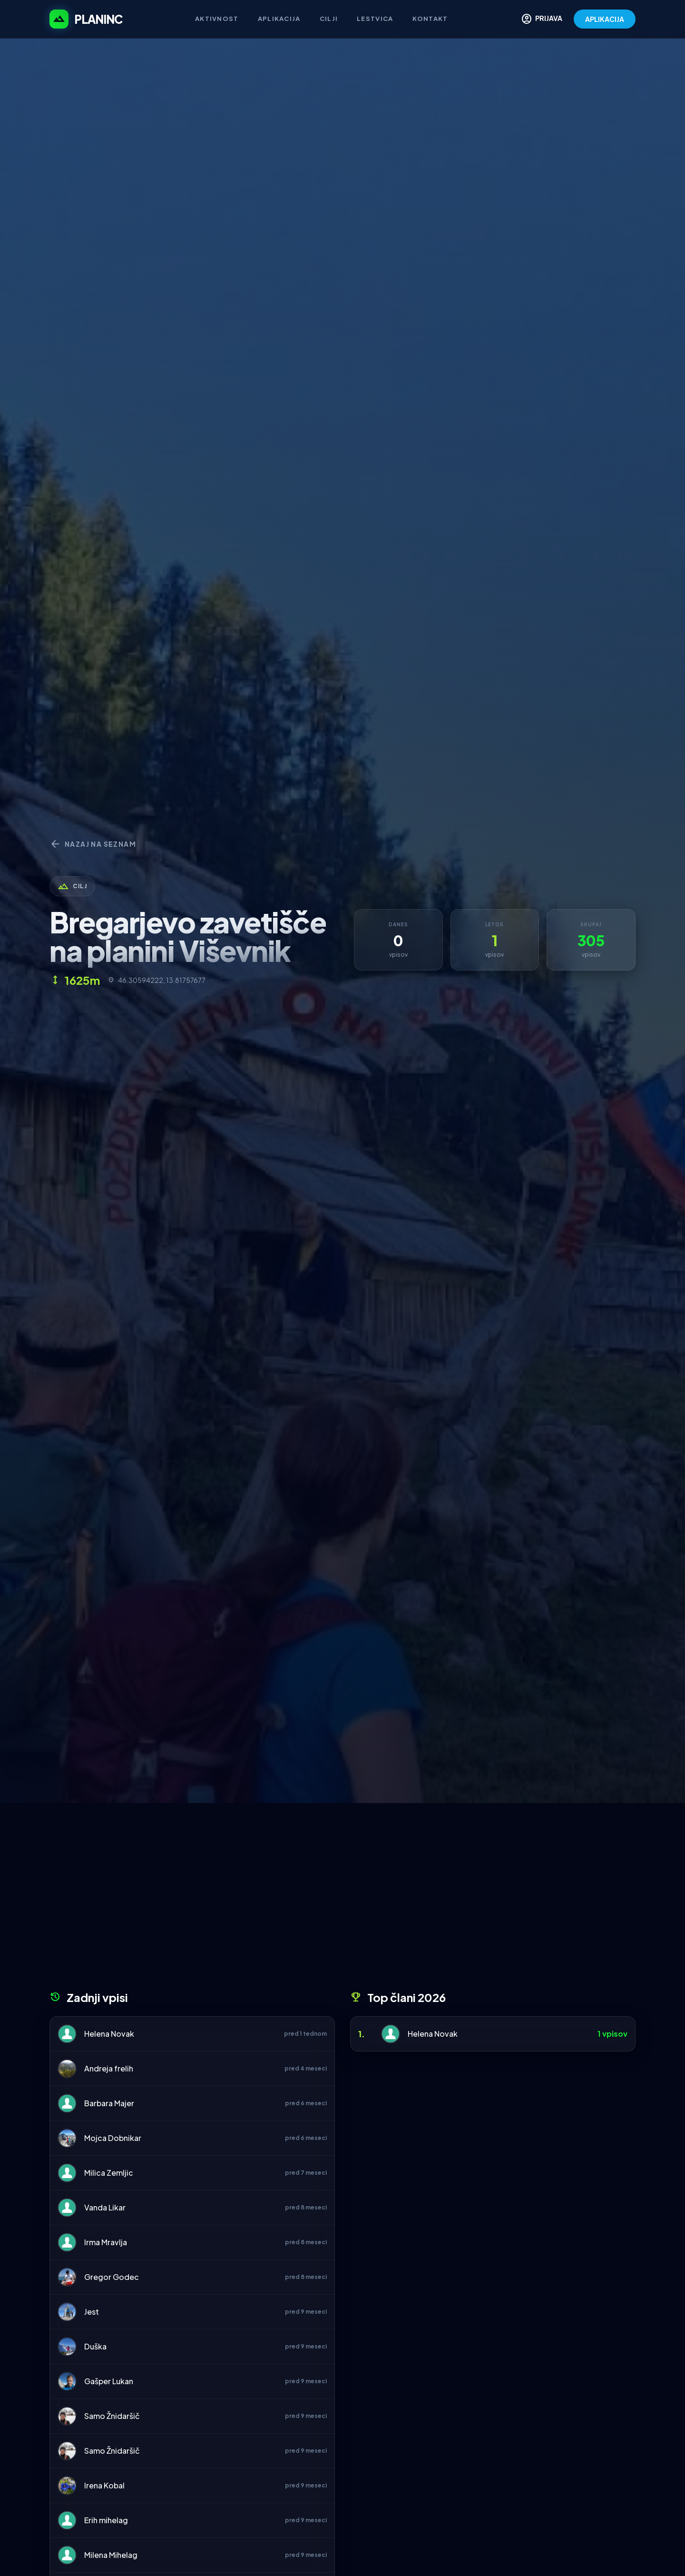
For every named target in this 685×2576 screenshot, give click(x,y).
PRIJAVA (541, 19)
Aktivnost (217, 18)
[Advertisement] (342, 1900)
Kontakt (430, 18)
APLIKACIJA (604, 19)
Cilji (329, 18)
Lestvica (375, 18)
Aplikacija (279, 18)
